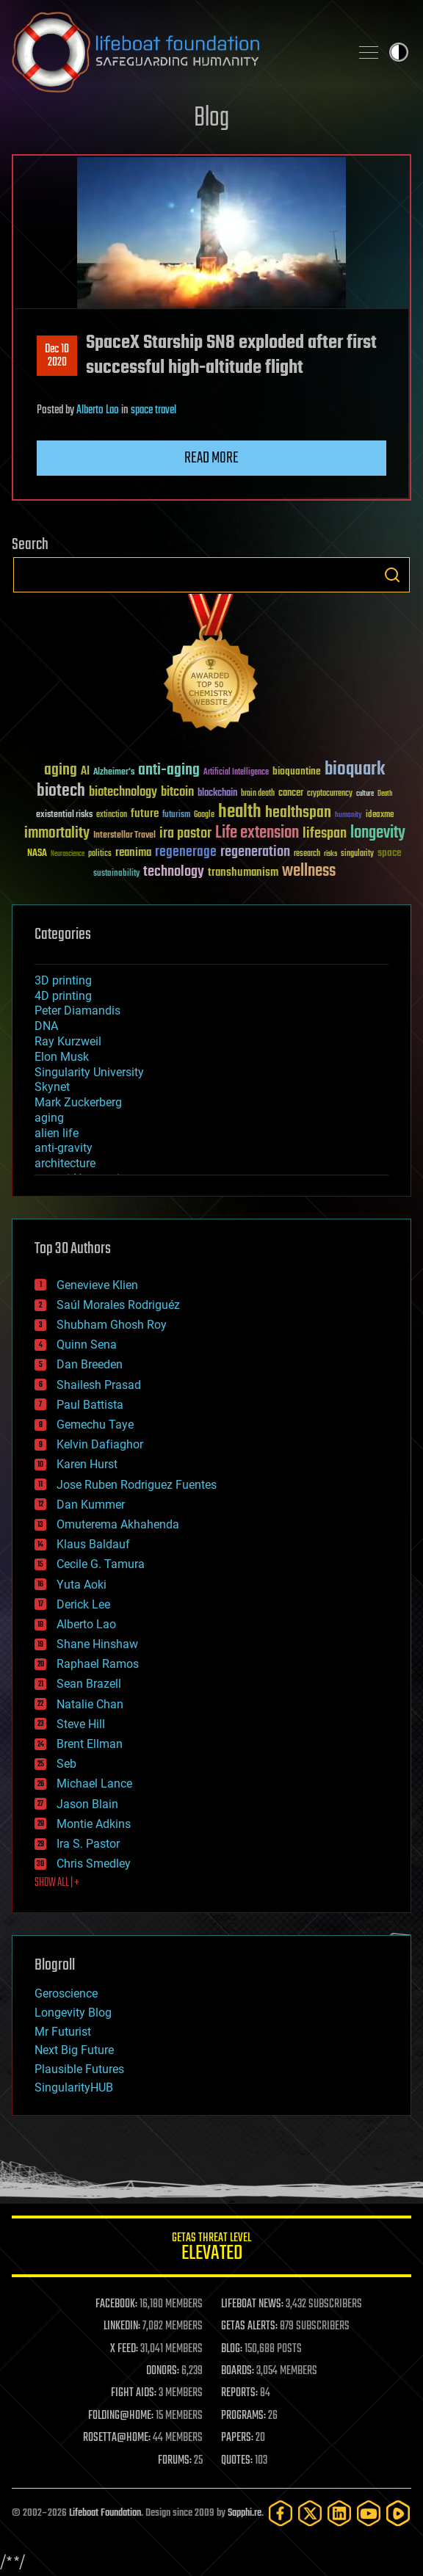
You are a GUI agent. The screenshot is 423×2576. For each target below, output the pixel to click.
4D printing (63, 996)
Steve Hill (81, 1724)
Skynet (52, 1087)
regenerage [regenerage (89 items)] (186, 852)
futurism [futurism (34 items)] (176, 815)
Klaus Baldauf (93, 1544)
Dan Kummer (91, 1505)
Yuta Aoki (81, 1585)
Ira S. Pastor (88, 1844)
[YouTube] (368, 2513)
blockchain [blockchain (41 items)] (217, 793)
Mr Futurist (63, 2032)
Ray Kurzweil (68, 1041)
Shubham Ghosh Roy (112, 1325)
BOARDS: (237, 2371)
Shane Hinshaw (97, 1644)
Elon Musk (62, 1057)
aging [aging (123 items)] (60, 770)
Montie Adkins (94, 1824)
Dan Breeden (90, 1364)
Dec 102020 (57, 356)
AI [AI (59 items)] (85, 772)
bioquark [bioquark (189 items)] (355, 769)
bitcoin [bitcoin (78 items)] (177, 792)
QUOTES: (237, 2460)
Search (392, 574)
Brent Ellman (90, 1744)
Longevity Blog (73, 2013)
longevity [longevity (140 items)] (377, 833)
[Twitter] (310, 2513)
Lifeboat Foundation (105, 2513)
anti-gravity (64, 1148)
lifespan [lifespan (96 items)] (325, 833)
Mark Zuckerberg (78, 1102)
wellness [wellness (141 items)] (309, 871)
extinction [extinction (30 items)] (111, 815)
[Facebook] (280, 2513)
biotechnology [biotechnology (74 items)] (123, 792)
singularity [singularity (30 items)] (357, 854)
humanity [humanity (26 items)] (348, 815)
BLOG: (231, 2349)
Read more (211, 458)
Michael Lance (94, 1783)
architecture (65, 1163)
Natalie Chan (90, 1704)
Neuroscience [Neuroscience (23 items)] (67, 855)
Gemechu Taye (95, 1425)
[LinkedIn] (339, 2513)
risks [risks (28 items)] (330, 853)
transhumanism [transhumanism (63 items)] (243, 872)
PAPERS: (237, 2438)
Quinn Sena (87, 1345)
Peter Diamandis (77, 1010)
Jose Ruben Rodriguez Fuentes (137, 1485)
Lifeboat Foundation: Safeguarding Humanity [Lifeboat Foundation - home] (175, 52)
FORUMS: (175, 2460)
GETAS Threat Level (211, 2249)
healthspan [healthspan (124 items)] (298, 813)
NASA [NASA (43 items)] (37, 854)
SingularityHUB (74, 2087)
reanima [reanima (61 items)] (133, 853)
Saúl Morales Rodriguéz (118, 1305)
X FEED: (124, 2349)
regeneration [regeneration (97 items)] (255, 851)
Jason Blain (87, 1804)
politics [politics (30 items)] (100, 854)
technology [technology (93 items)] (173, 872)
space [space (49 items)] (389, 852)
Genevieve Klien (97, 1285)
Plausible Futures (79, 2069)
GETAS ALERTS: (249, 2326)
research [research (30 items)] (307, 854)
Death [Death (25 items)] (384, 794)
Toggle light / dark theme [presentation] (398, 52)
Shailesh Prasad (99, 1385)
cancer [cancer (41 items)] (290, 793)
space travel (153, 410)
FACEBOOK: (116, 2304)
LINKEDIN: (122, 2326)
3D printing (63, 980)
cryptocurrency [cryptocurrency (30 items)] (329, 794)
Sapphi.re (244, 2513)
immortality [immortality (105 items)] (57, 833)
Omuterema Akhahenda (118, 1524)
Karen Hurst (87, 1464)
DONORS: (162, 2371)
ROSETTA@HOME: (117, 2438)
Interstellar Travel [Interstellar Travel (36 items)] (124, 835)
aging (49, 1118)
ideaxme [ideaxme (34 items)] (380, 815)
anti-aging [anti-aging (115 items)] (169, 770)
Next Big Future (74, 2050)
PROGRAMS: (243, 2416)
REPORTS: (239, 2393)
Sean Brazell (89, 1684)
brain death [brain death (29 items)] (258, 794)
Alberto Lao (97, 410)
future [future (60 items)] (145, 814)
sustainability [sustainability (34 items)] (116, 874)
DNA (46, 1026)
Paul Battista (90, 1405)
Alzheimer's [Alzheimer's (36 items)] (113, 772)
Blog (211, 118)
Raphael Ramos (98, 1664)
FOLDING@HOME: (120, 2416)
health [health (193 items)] (239, 812)
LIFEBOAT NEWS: (252, 2304)
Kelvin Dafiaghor (100, 1444)
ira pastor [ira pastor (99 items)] (185, 833)
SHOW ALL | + (57, 1883)
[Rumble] (398, 2513)
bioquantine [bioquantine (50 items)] (296, 771)
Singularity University (89, 1072)
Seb (66, 1764)
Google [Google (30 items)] (204, 815)
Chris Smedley (94, 1864)
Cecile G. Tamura (101, 1564)
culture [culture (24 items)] (365, 794)
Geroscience (66, 1993)
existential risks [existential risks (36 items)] (64, 815)
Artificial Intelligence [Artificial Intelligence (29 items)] (236, 772)
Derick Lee (83, 1604)
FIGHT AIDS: (133, 2393)
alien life (57, 1133)
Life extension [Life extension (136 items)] (257, 833)
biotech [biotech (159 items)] (61, 791)
